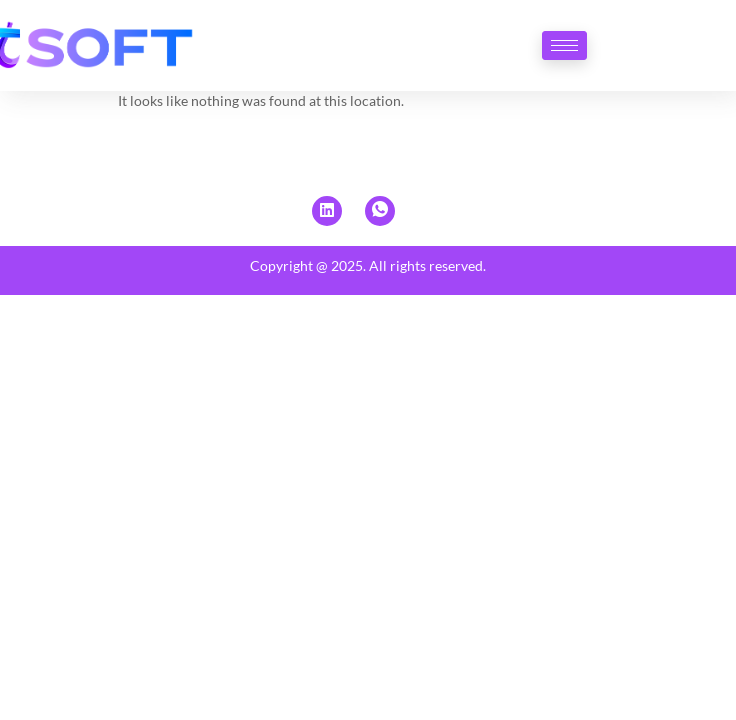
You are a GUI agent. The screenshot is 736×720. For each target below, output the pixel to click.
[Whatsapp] (380, 211)
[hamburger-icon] (564, 45)
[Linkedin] (327, 211)
